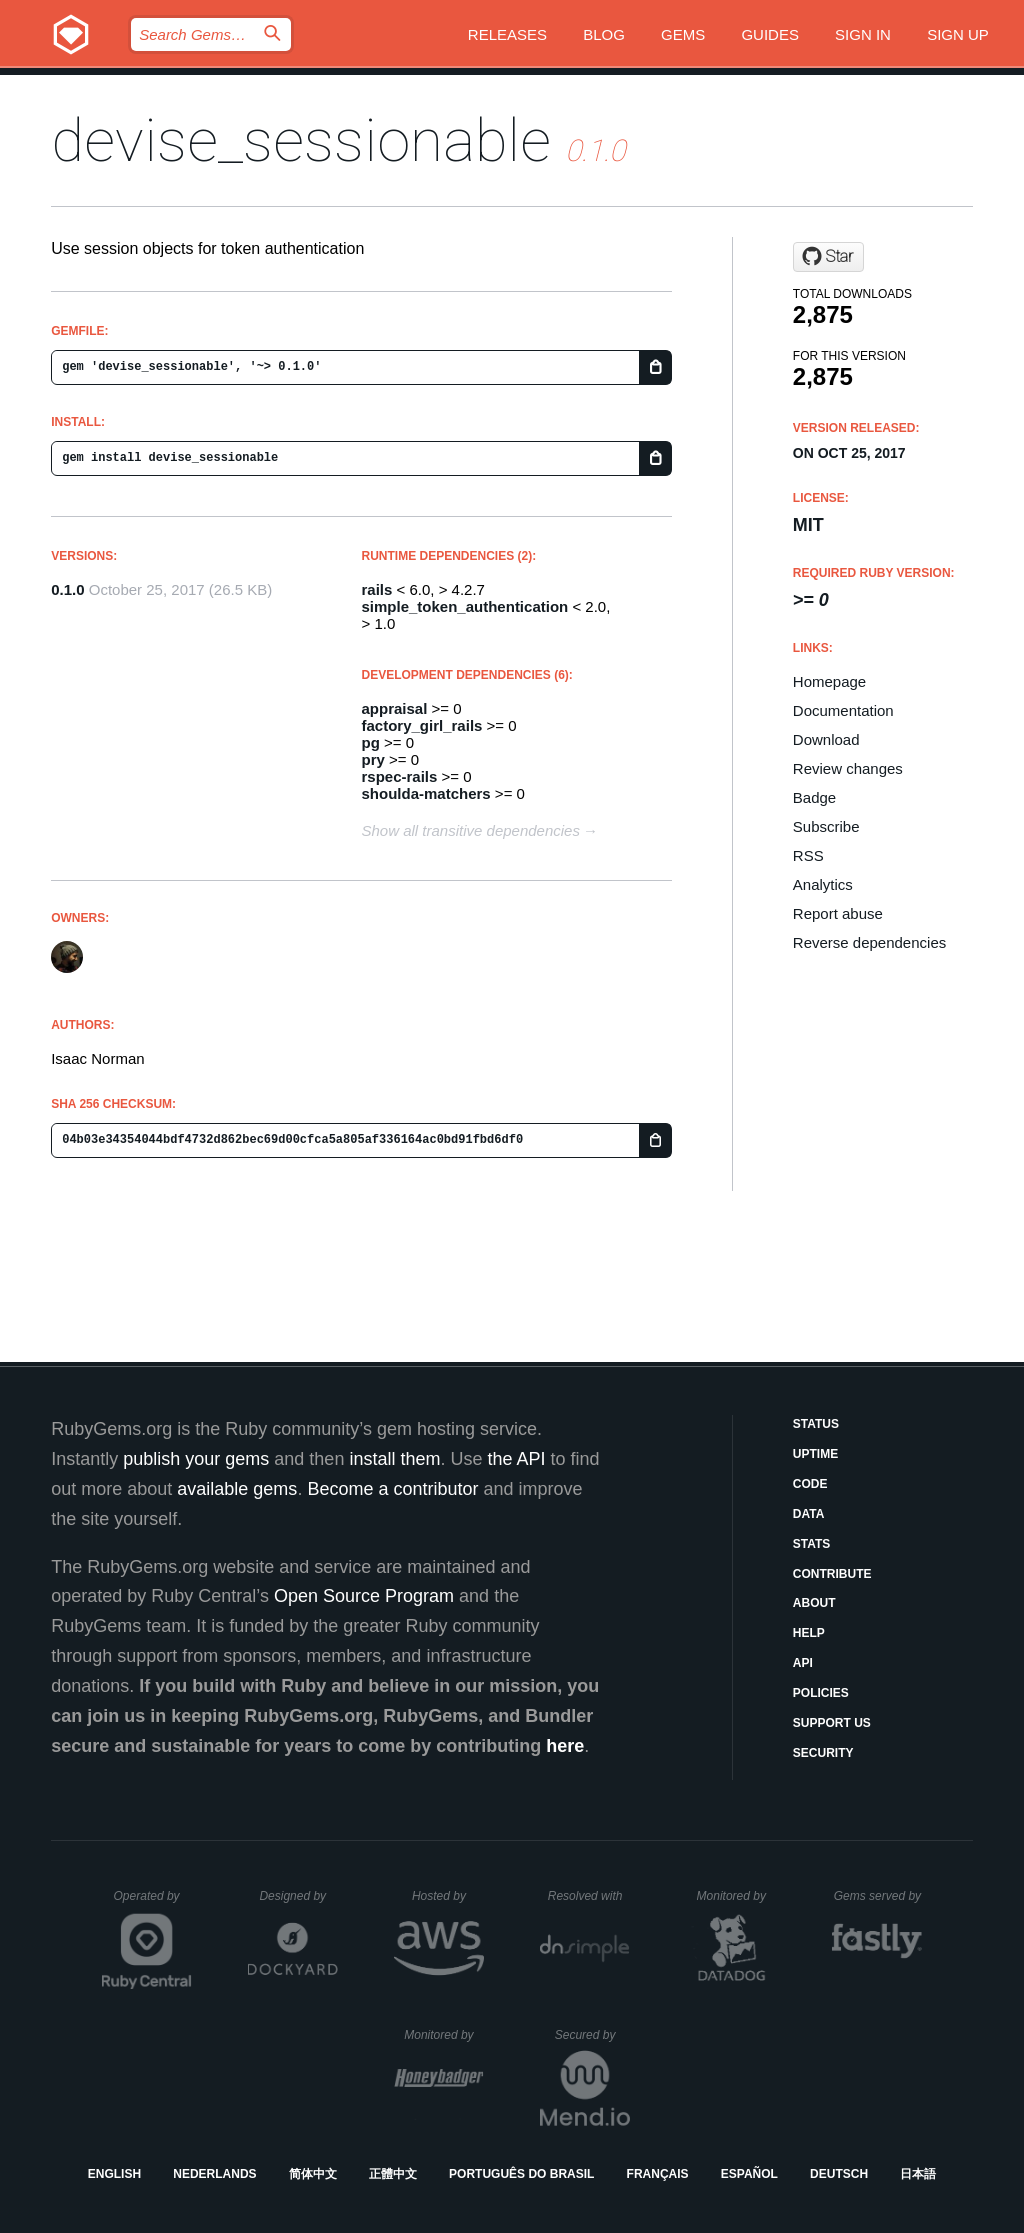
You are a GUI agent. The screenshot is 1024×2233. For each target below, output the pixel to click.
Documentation (843, 710)
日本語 (918, 2174)
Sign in (863, 34)
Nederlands (214, 2174)
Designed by (298, 1896)
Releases (507, 34)
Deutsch (839, 2174)
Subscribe (826, 826)
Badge (814, 797)
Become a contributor (392, 1489)
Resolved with (589, 1896)
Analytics (823, 884)
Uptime (815, 1454)
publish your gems (196, 1459)
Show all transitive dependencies (471, 830)
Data (809, 1514)
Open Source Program (364, 1596)
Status (816, 1424)
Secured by (592, 2035)
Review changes (848, 768)
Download (826, 739)
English (114, 2174)
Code (810, 1484)
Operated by (153, 1903)
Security (823, 1753)
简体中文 (313, 2174)
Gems (683, 34)
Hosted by (448, 1896)
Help (809, 1633)
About (814, 1603)
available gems (237, 1489)
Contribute (832, 1574)
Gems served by (878, 1896)
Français (658, 2174)
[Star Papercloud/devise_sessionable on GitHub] (828, 257)
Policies (821, 1693)
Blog (604, 34)
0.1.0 (67, 589)
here (565, 1746)
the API (516, 1459)
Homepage (829, 681)
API (803, 1663)
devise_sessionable (301, 140)
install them (394, 1459)
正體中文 (393, 2174)
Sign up (958, 34)
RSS (808, 855)
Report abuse (838, 913)
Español (749, 2174)
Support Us (832, 1723)
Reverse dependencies (869, 942)
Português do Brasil (521, 2174)
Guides (770, 34)
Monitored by (737, 1896)
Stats (812, 1544)
